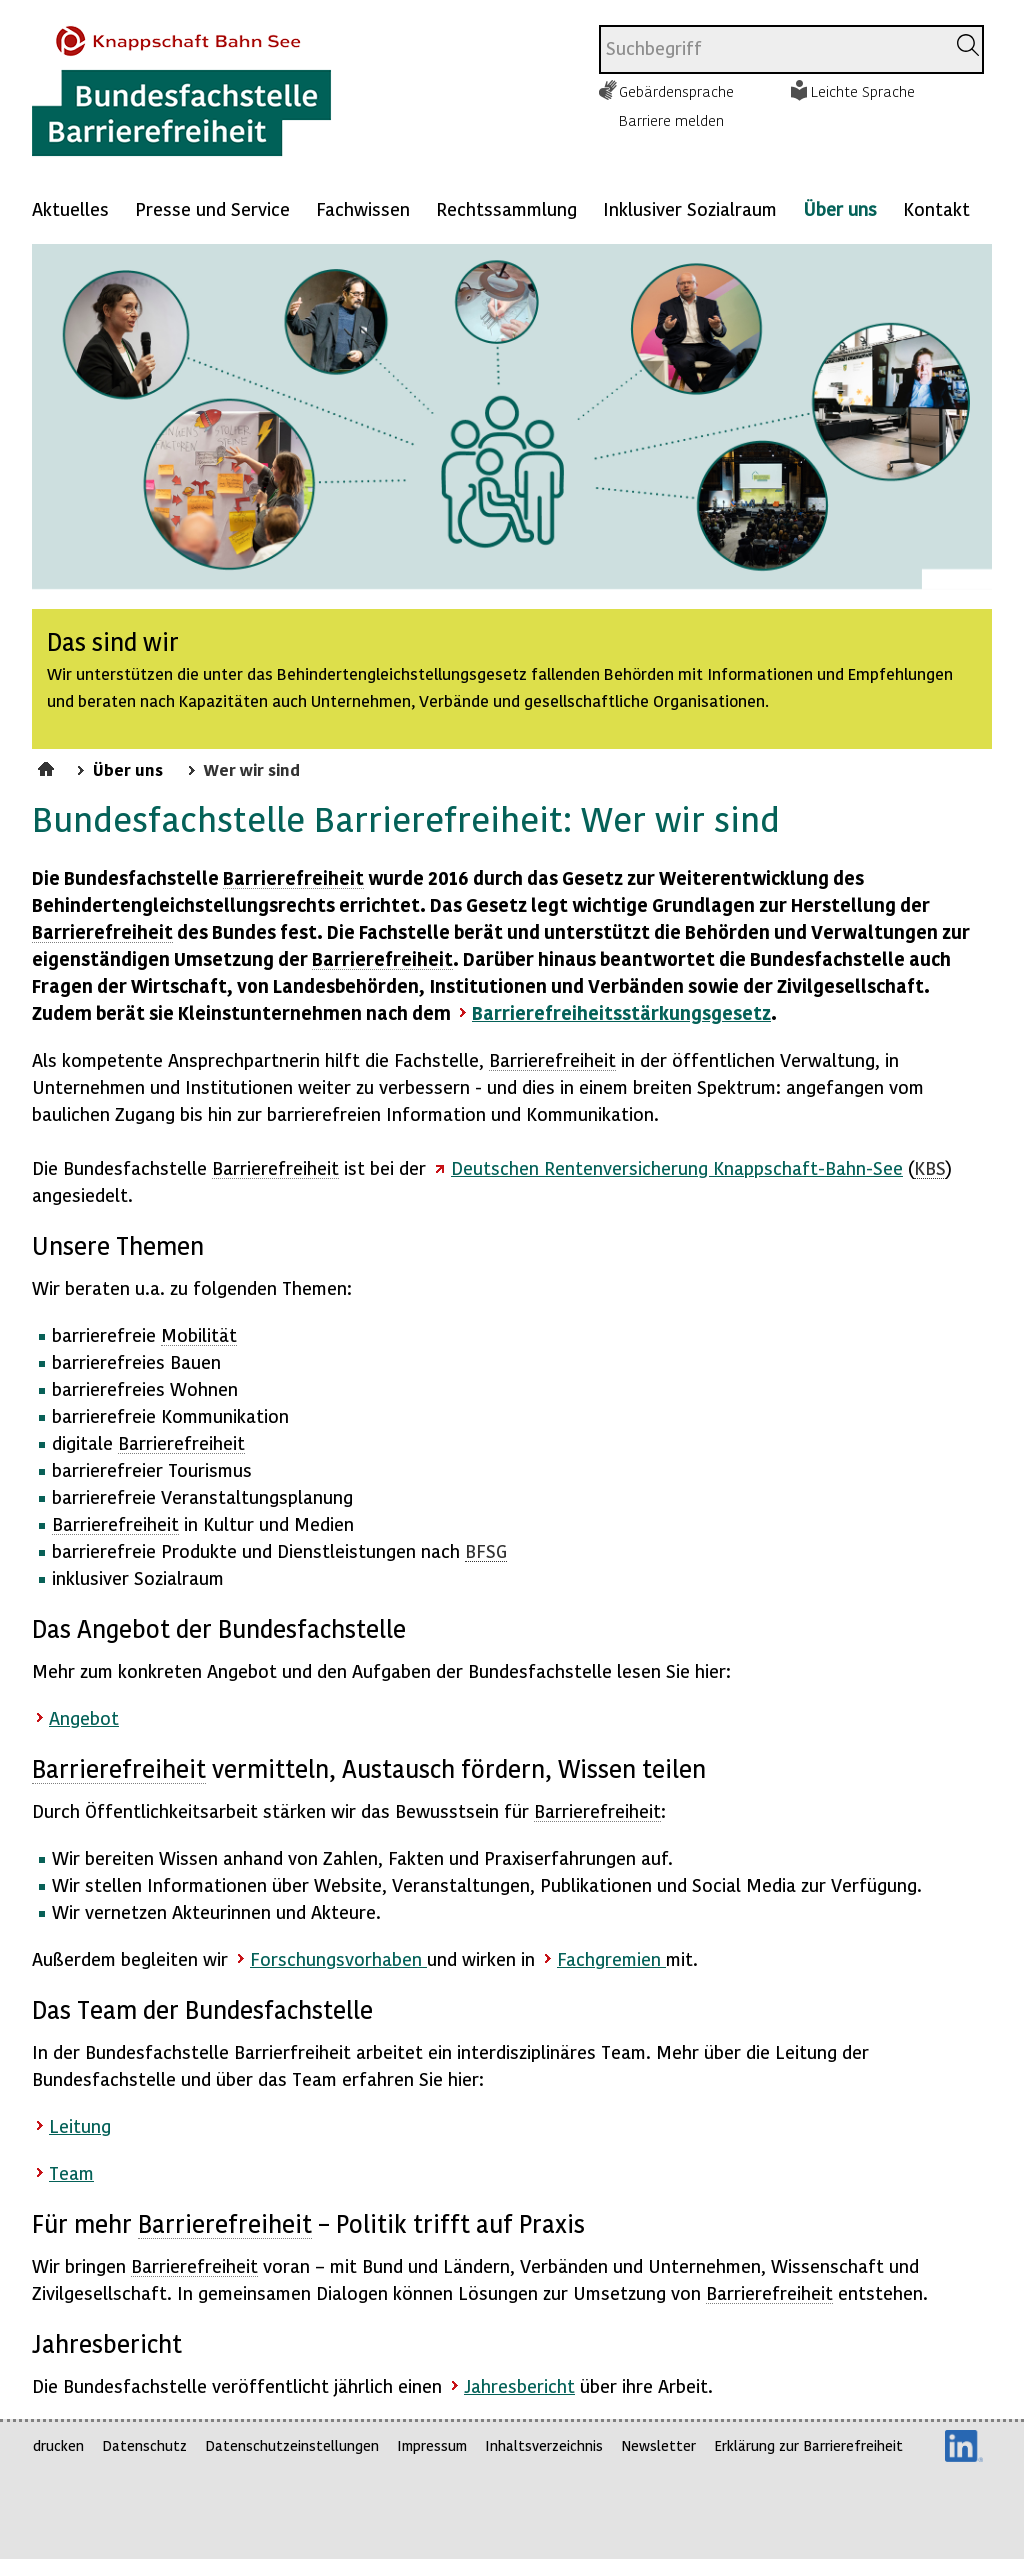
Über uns (840, 208)
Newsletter (658, 2445)
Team (71, 2172)
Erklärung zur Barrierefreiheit (808, 2445)
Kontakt (936, 208)
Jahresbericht (519, 2385)
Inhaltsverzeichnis (544, 2445)
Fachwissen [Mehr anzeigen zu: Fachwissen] (363, 208)
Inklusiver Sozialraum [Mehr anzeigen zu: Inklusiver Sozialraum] (690, 208)
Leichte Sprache (863, 91)
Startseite (48, 766)
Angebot (84, 1717)
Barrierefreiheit (293, 877)
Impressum (432, 2445)
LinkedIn (964, 2446)
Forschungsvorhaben (338, 1958)
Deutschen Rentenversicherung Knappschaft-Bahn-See (677, 1167)
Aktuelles (70, 208)
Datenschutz (144, 2445)
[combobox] (772, 49)
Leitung (80, 2125)
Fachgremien (611, 1958)
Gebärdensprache (676, 91)
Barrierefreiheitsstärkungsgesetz (621, 1012)
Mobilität (199, 1334)
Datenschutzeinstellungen (292, 2445)
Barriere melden (671, 120)
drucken (58, 2445)
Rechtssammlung (506, 208)
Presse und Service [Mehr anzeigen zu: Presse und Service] (212, 208)
